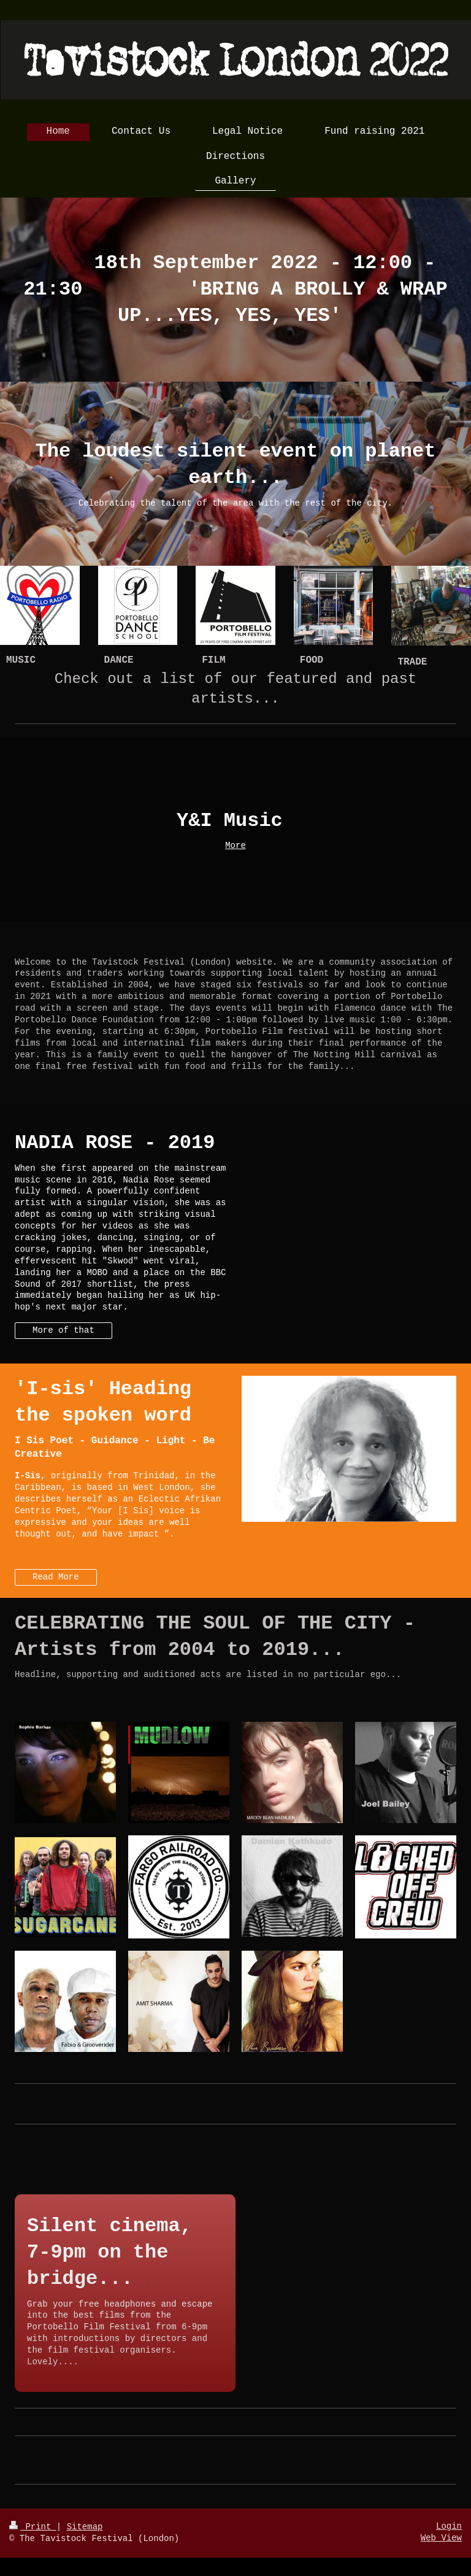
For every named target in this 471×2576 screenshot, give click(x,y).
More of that (63, 1330)
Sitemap (85, 2527)
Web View (441, 2538)
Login (449, 2526)
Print (32, 2527)
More (235, 845)
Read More (56, 1577)
